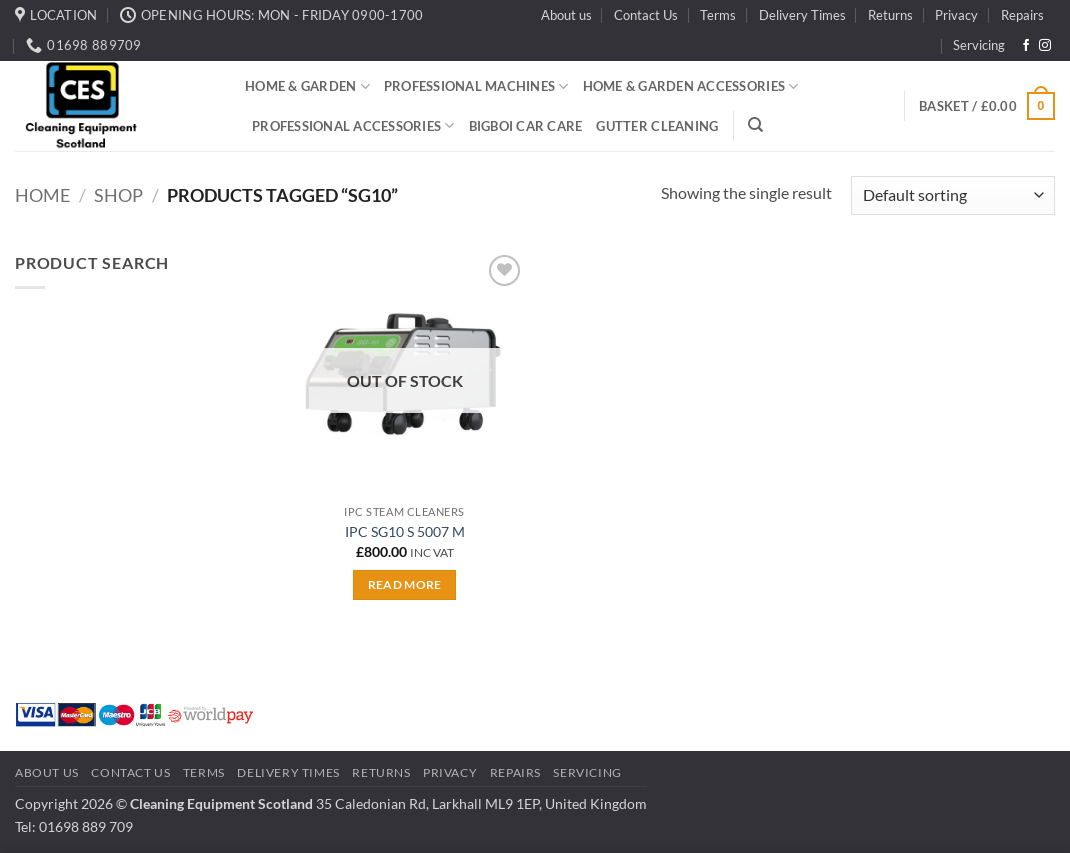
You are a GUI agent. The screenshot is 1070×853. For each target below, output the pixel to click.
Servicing (979, 45)
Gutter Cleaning (657, 126)
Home (42, 195)
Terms (718, 15)
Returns (890, 15)
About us (566, 15)
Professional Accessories (353, 125)
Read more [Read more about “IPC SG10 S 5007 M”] (405, 584)
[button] (987, 106)
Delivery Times (802, 15)
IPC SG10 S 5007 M (405, 531)
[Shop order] (953, 195)
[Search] (755, 125)
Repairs (1022, 15)
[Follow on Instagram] (1045, 46)
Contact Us (646, 15)
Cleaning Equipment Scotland (221, 803)
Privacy (956, 15)
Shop (118, 195)
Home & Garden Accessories (691, 86)
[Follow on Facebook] (1026, 46)
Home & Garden (307, 86)
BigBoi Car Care (526, 126)
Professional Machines (476, 86)
